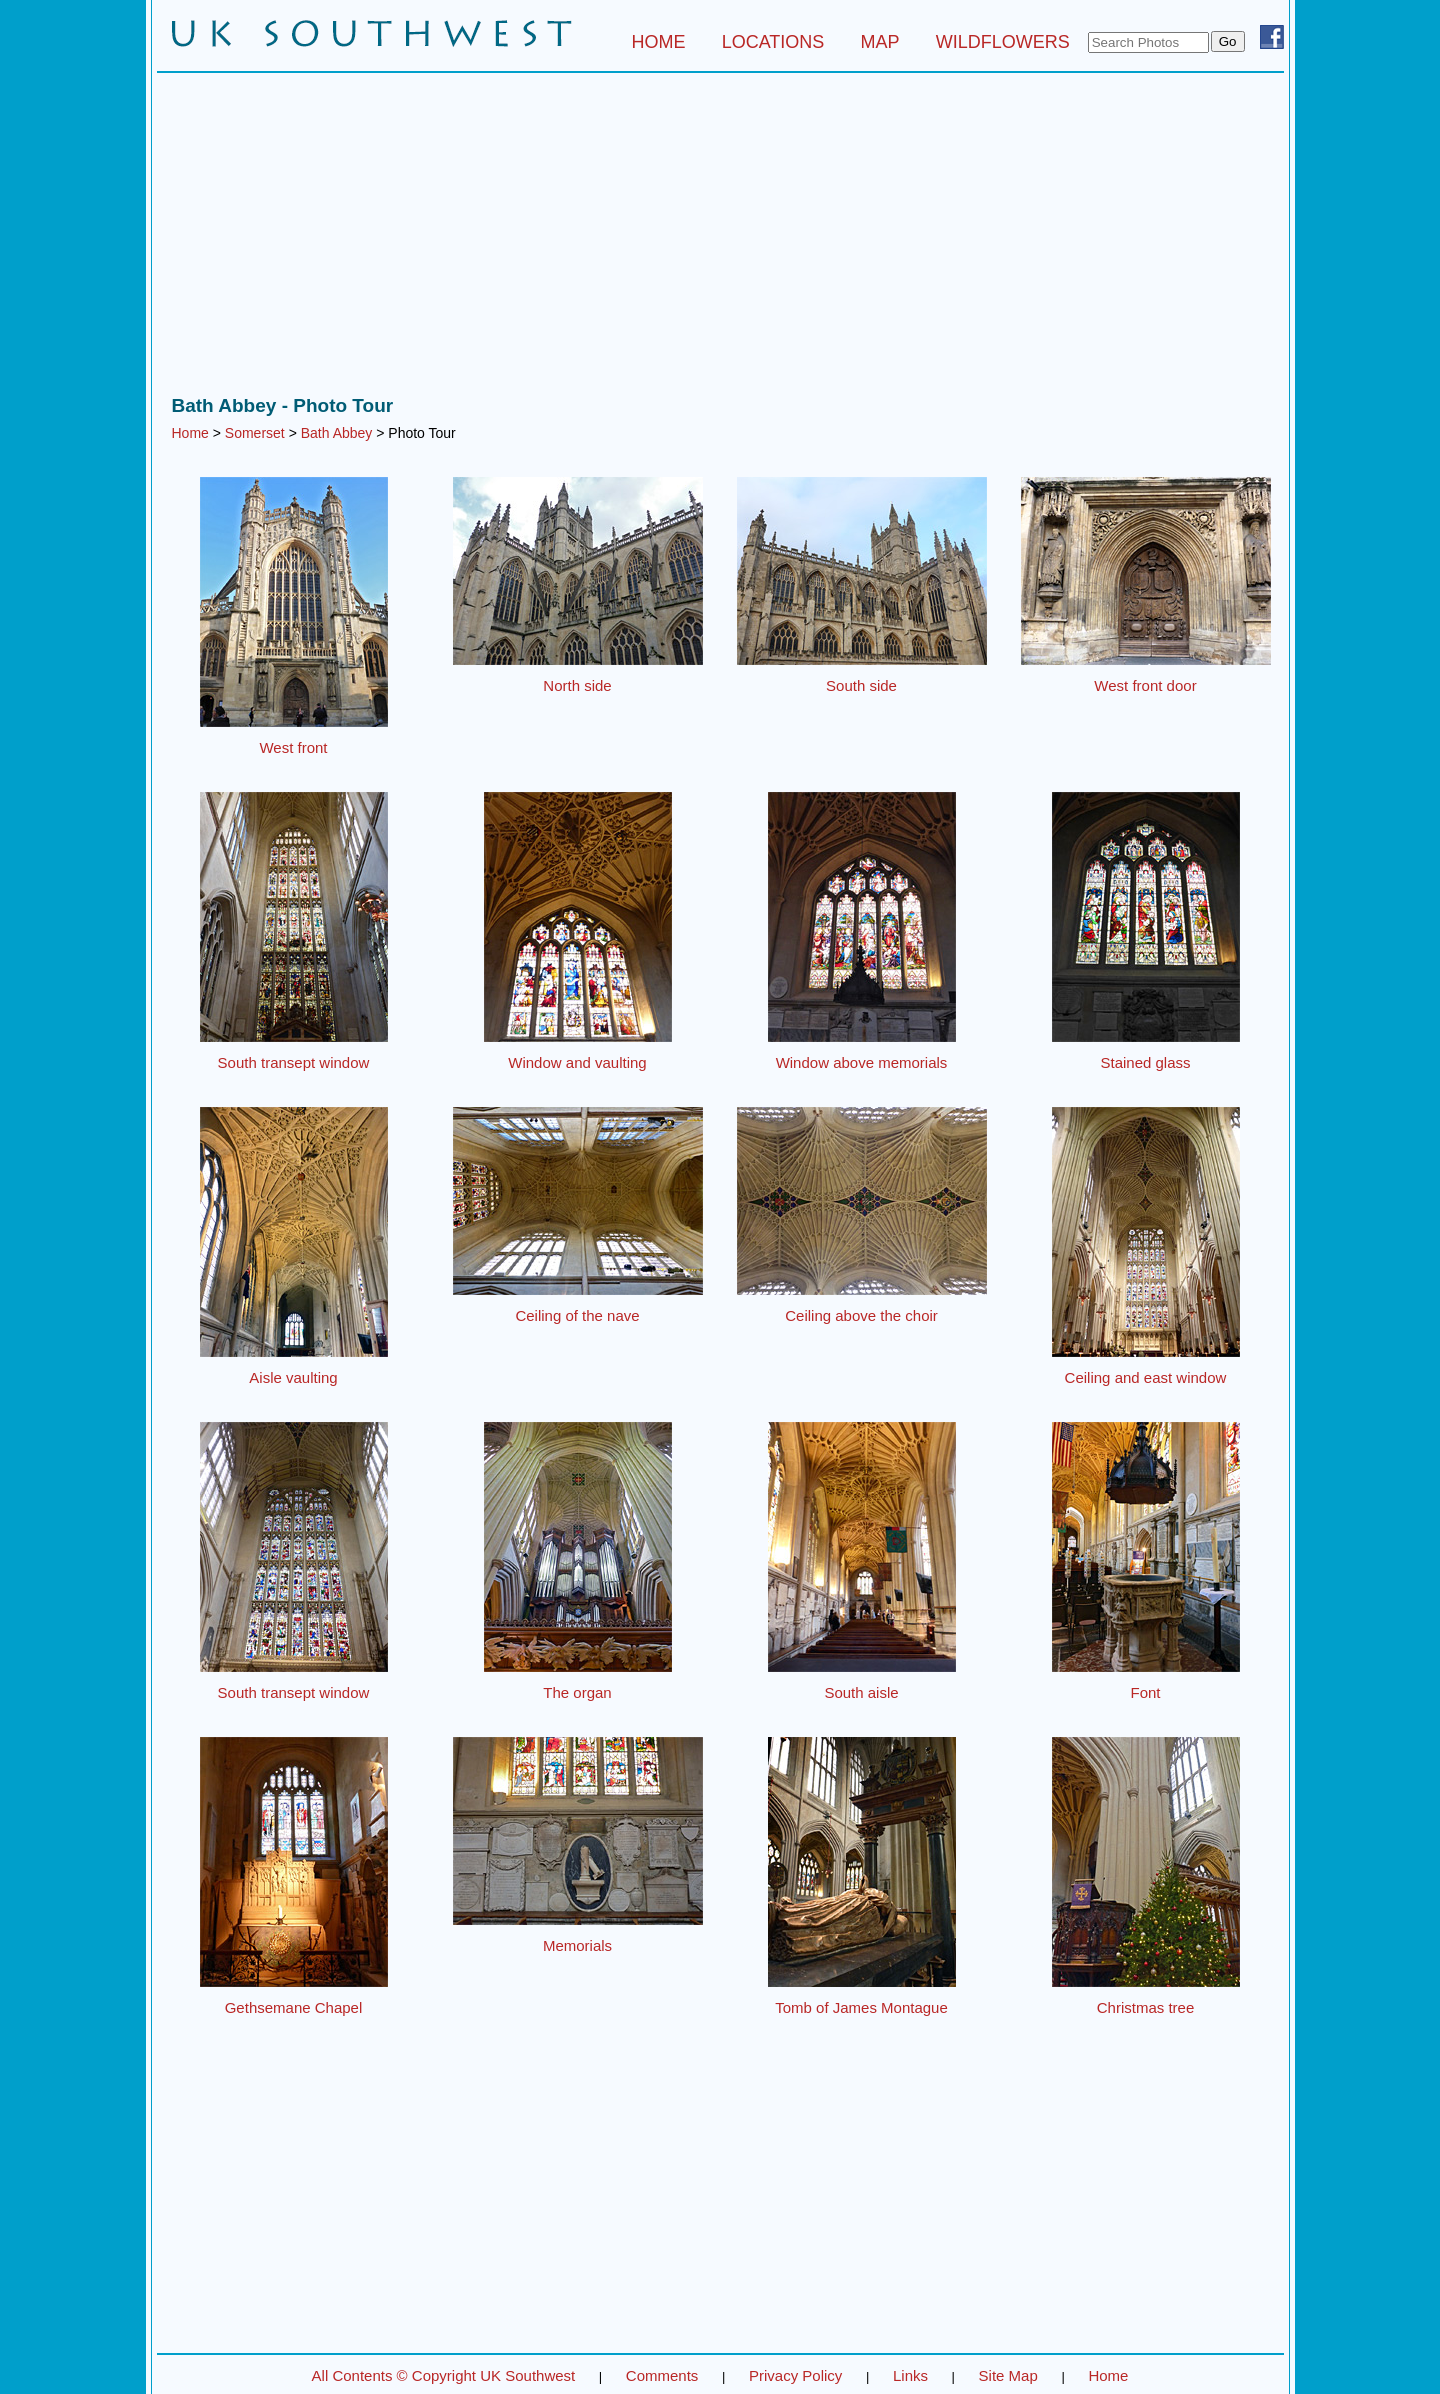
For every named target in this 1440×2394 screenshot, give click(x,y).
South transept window (294, 1062)
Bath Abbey (337, 433)
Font (1145, 1692)
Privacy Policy (795, 2375)
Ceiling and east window (1146, 1377)
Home (190, 433)
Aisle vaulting (293, 1377)
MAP (880, 42)
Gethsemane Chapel (294, 2007)
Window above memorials (862, 1062)
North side (577, 685)
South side (861, 685)
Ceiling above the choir (861, 1315)
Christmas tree (1146, 2007)
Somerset (255, 433)
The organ (577, 1692)
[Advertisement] (720, 239)
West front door (1145, 685)
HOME (658, 42)
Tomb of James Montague (861, 2007)
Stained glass (1145, 1062)
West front (293, 747)
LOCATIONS (773, 42)
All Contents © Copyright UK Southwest (444, 2375)
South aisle (861, 1692)
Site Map (1008, 2375)
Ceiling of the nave (577, 1315)
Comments (662, 2375)
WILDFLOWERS (1003, 42)
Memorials (577, 1945)
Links (910, 2375)
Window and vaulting (577, 1062)
